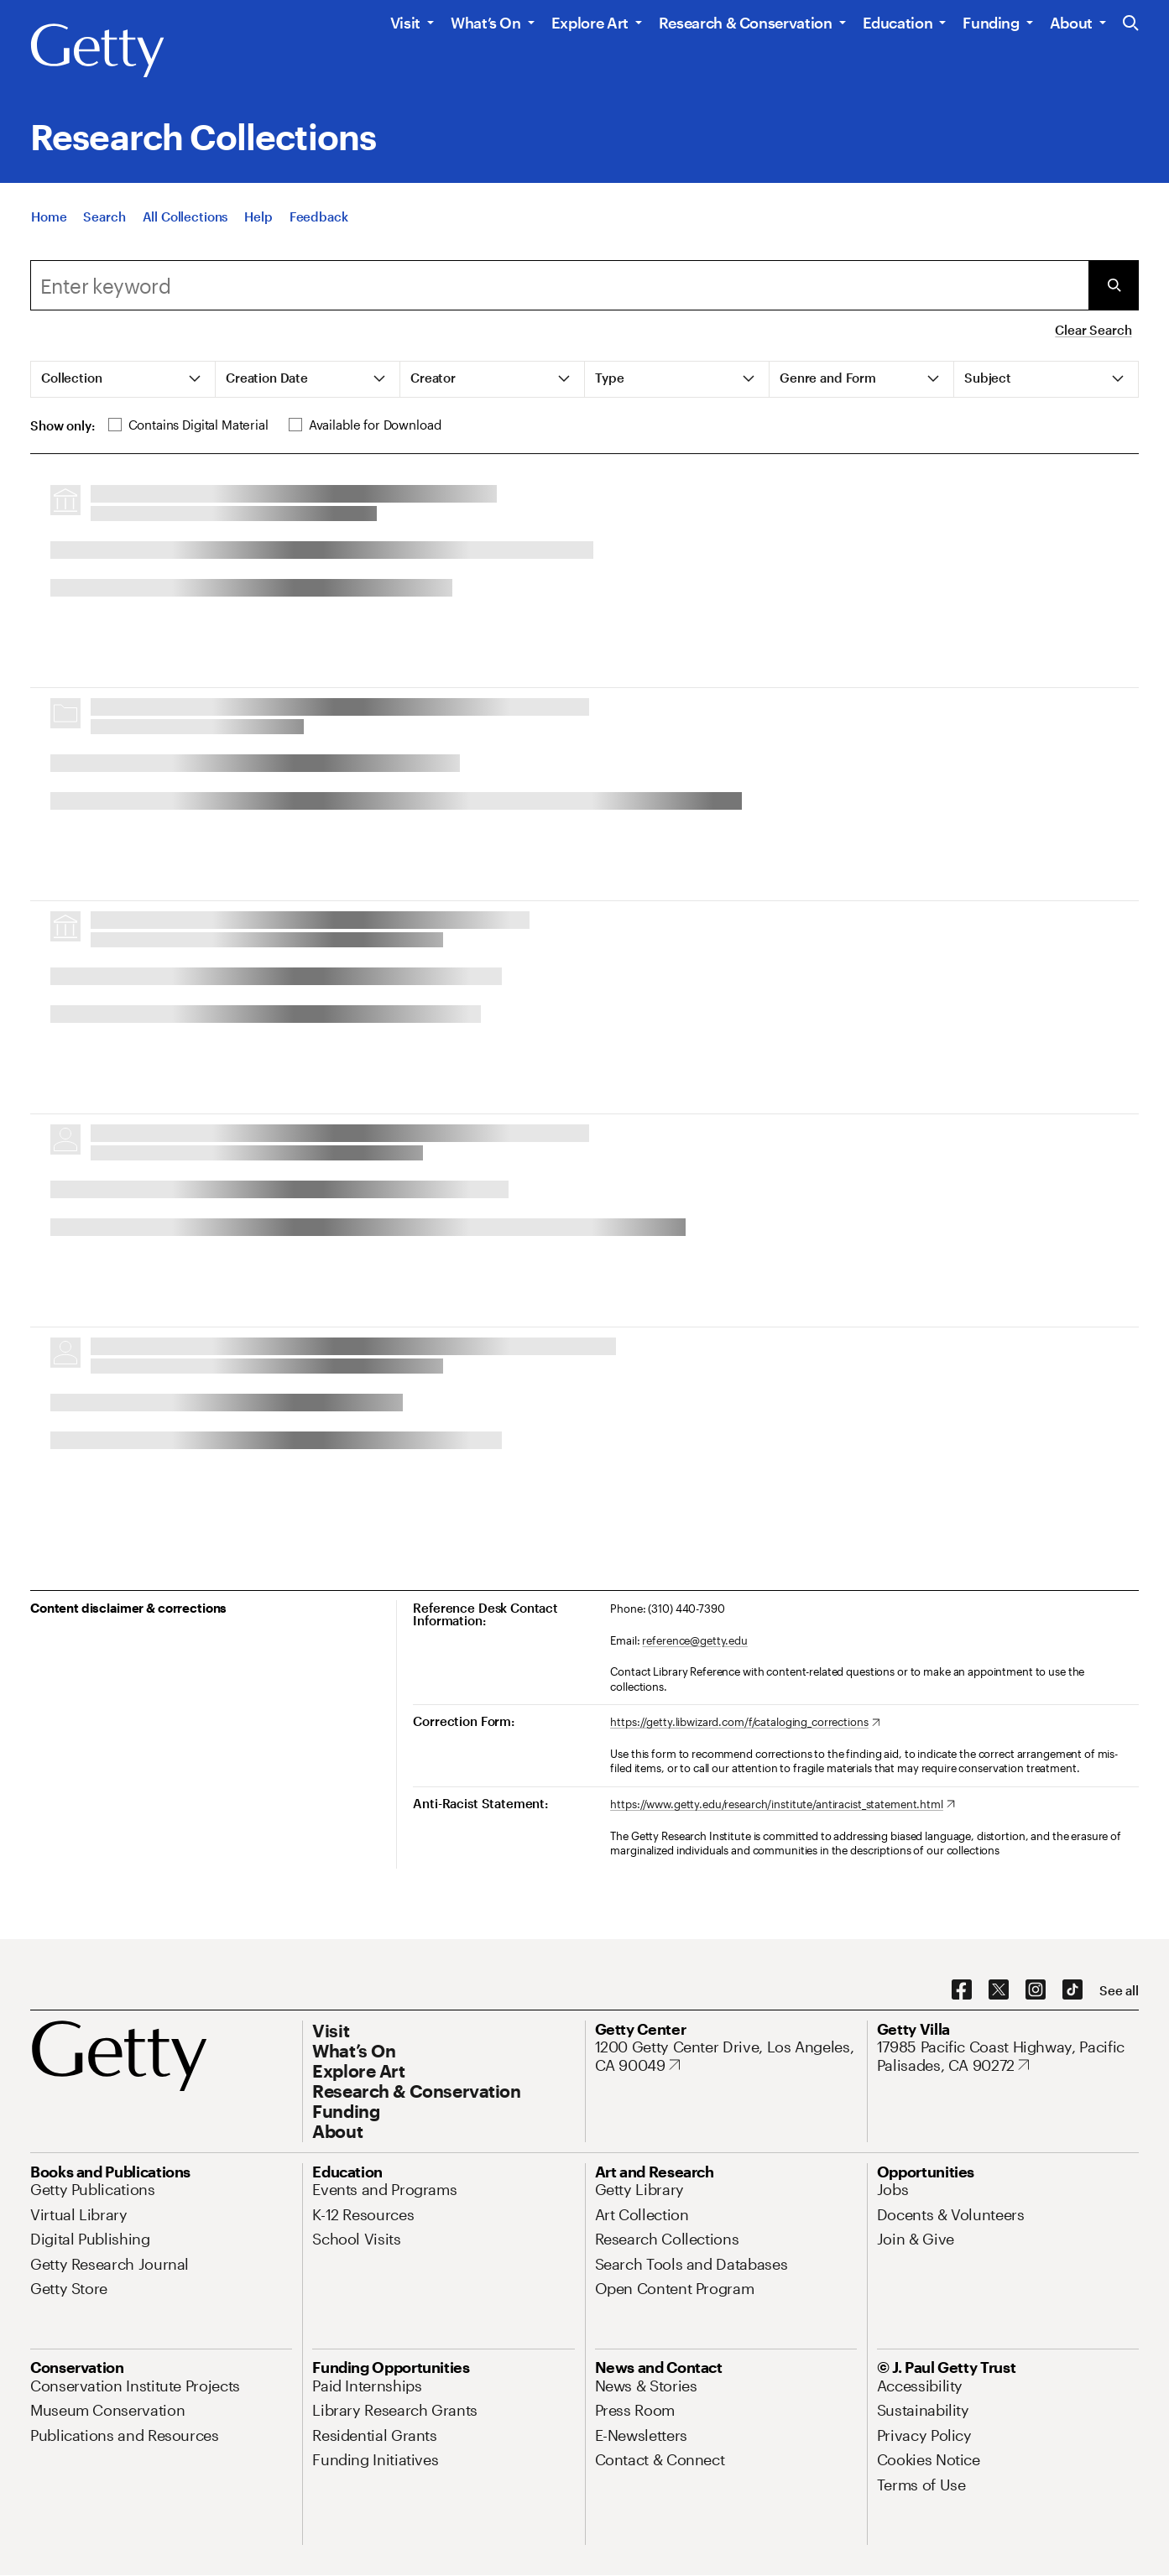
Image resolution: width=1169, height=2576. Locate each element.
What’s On (486, 22)
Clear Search (1093, 329)
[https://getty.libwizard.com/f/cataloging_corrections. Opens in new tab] (744, 1722)
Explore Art (590, 22)
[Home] (48, 216)
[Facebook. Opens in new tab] (962, 1990)
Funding (991, 22)
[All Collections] (185, 216)
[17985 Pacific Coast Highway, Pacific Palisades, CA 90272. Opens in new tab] (1008, 2056)
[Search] (104, 216)
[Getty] (97, 51)
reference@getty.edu (695, 1640)
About (1071, 22)
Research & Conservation (745, 22)
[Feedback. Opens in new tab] (319, 216)
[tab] (123, 379)
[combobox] (559, 285)
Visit (405, 22)
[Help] (258, 216)
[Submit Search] (1113, 285)
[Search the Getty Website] (1131, 24)
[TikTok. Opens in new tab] (1072, 1990)
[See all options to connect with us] (1119, 1990)
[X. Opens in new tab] (999, 1990)
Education (898, 22)
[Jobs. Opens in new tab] (893, 2189)
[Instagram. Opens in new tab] (1035, 1990)
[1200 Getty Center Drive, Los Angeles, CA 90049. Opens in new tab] (726, 2056)
